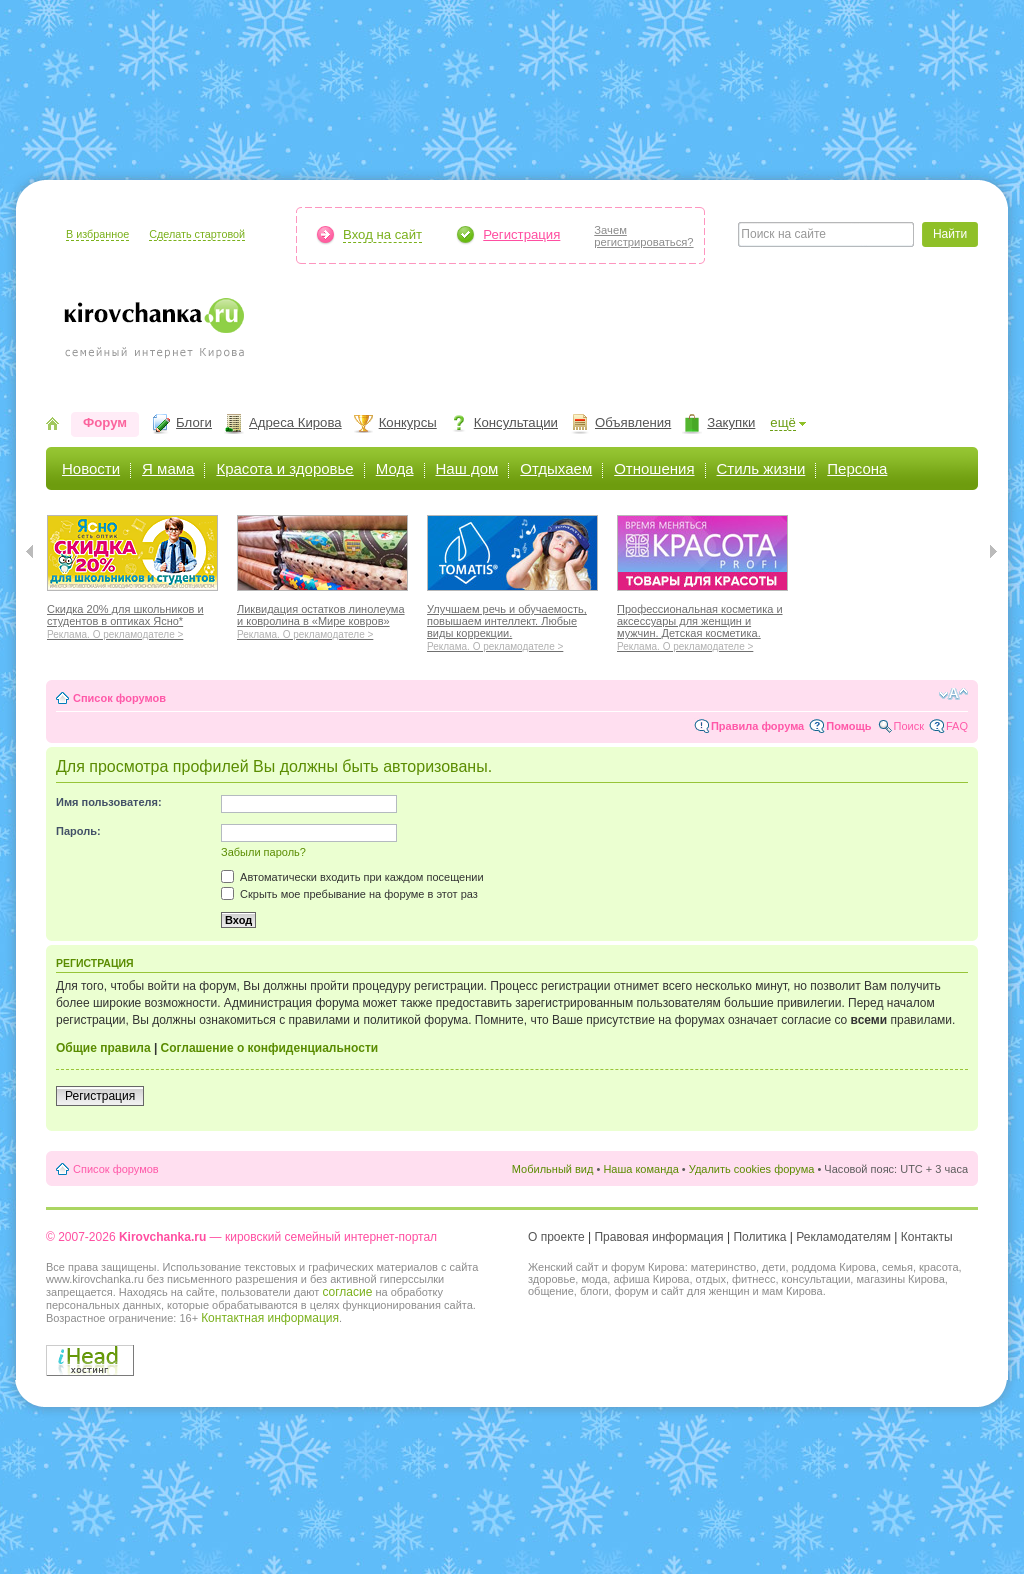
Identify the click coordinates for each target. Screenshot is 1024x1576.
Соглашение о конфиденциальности (270, 1048)
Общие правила (103, 1048)
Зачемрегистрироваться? (643, 236)
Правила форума (757, 726)
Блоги (194, 422)
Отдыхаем (556, 468)
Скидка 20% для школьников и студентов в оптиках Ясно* (132, 619)
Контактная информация (270, 1318)
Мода (395, 468)
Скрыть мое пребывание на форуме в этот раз (349, 894)
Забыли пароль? (263, 852)
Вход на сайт (382, 234)
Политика (759, 1237)
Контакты (927, 1237)
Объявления (633, 422)
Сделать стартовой (197, 234)
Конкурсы (408, 422)
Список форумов (119, 698)
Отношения (654, 468)
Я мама (168, 468)
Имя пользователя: (109, 802)
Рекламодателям (843, 1237)
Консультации (516, 422)
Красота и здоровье (284, 468)
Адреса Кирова (295, 422)
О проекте (556, 1237)
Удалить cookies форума (752, 1169)
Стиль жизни (761, 468)
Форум (105, 422)
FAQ (957, 726)
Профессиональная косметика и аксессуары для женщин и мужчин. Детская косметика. (702, 625)
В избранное (97, 234)
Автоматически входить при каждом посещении (352, 877)
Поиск (909, 726)
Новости (91, 468)
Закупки (731, 422)
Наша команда (640, 1169)
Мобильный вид (553, 1169)
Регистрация (521, 234)
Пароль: (78, 831)
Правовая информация (658, 1237)
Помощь (848, 726)
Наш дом (467, 468)
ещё (783, 422)
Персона (857, 468)
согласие (347, 1292)
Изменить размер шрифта (953, 694)
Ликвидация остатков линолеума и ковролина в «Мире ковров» (322, 619)
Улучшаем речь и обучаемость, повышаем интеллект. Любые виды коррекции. (512, 625)
